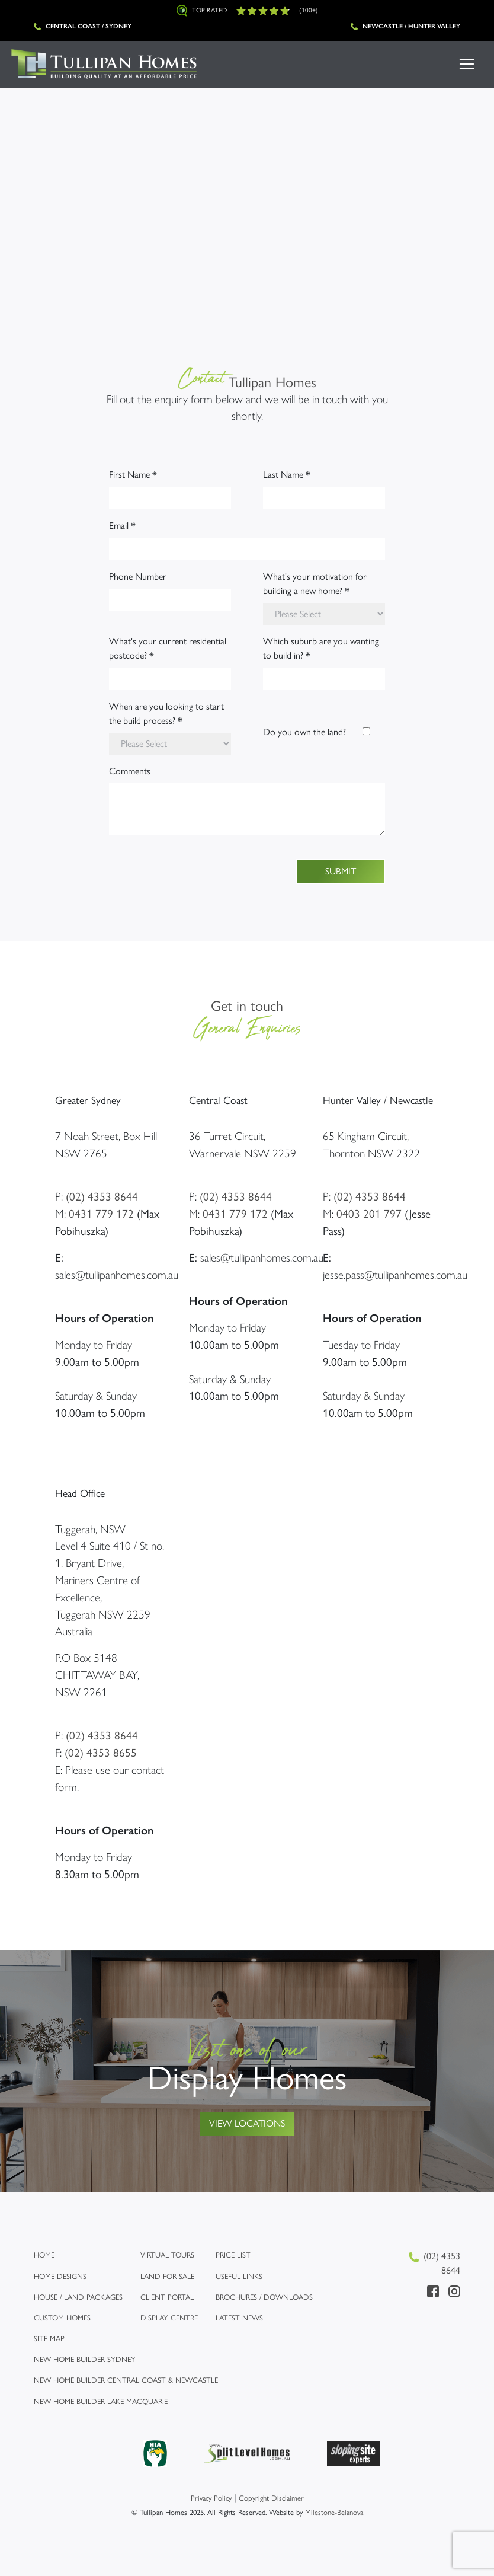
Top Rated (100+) (247, 11)
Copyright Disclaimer (271, 2498)
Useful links (239, 2276)
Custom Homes (62, 2317)
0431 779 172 (101, 1214)
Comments (129, 771)
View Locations (247, 2123)
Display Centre (169, 2317)
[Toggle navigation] (467, 64)
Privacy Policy (211, 2498)
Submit (340, 871)
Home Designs (60, 2276)
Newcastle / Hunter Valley (405, 26)
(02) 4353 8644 (102, 1197)
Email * (122, 525)
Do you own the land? (304, 732)
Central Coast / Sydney (82, 26)
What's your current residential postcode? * (167, 648)
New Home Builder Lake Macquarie (101, 2401)
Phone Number (137, 576)
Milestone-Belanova (334, 2512)
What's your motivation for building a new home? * (315, 583)
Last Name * (286, 474)
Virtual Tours (167, 2255)
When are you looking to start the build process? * (166, 713)
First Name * (133, 474)
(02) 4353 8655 (101, 1753)
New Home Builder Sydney (85, 2359)
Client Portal (167, 2297)
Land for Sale (167, 2276)
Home (44, 2255)
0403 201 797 (369, 1214)
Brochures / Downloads (264, 2297)
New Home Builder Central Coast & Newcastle (126, 2380)
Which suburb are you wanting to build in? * (321, 648)
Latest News (239, 2317)
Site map (49, 2338)
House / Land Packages (78, 2297)
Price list (233, 2255)
